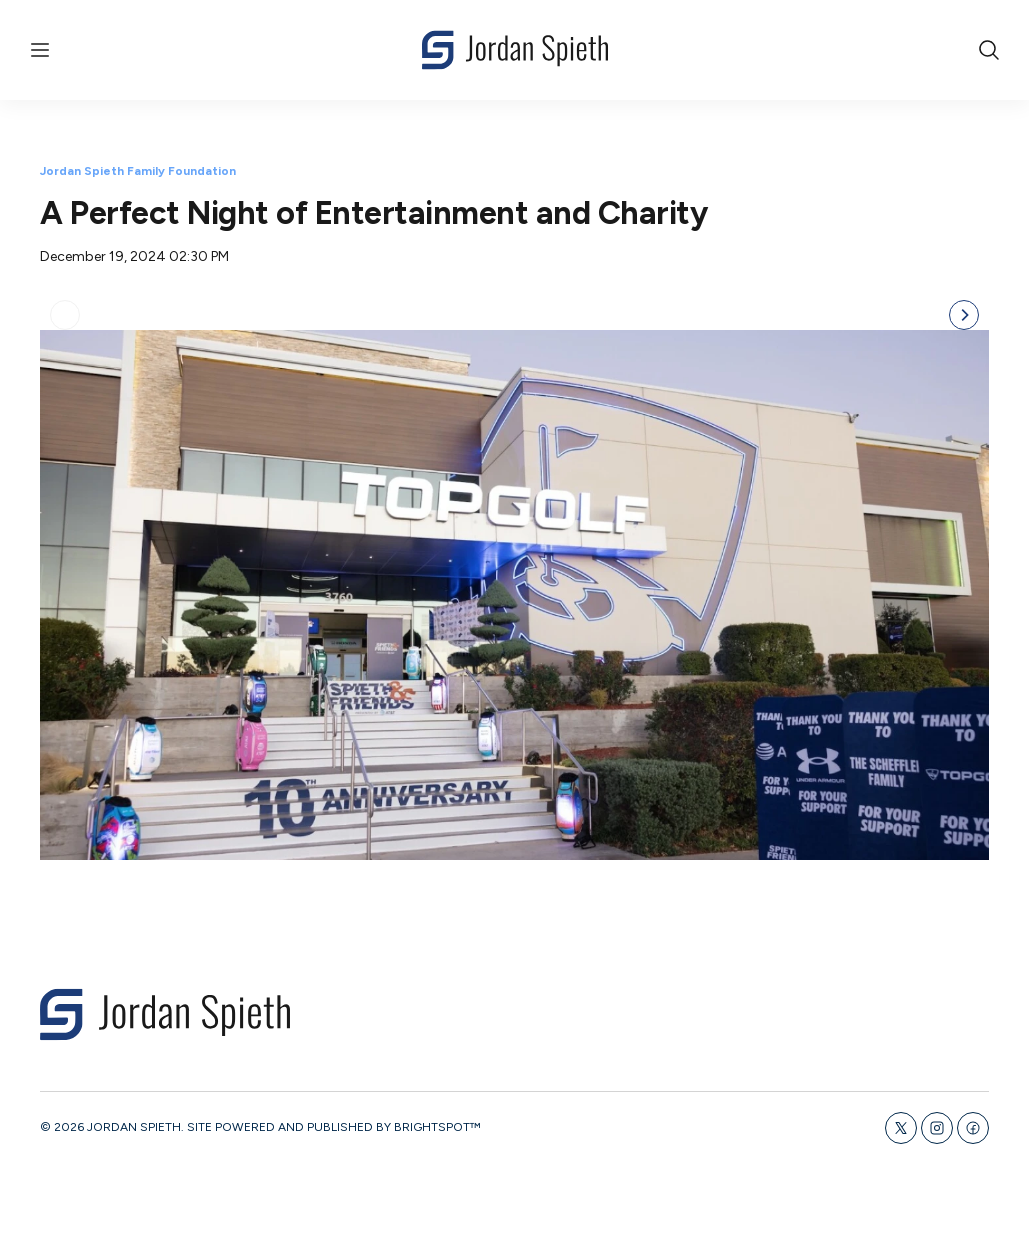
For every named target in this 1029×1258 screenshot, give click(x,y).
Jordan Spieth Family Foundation (138, 171)
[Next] (964, 582)
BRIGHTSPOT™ (437, 1174)
